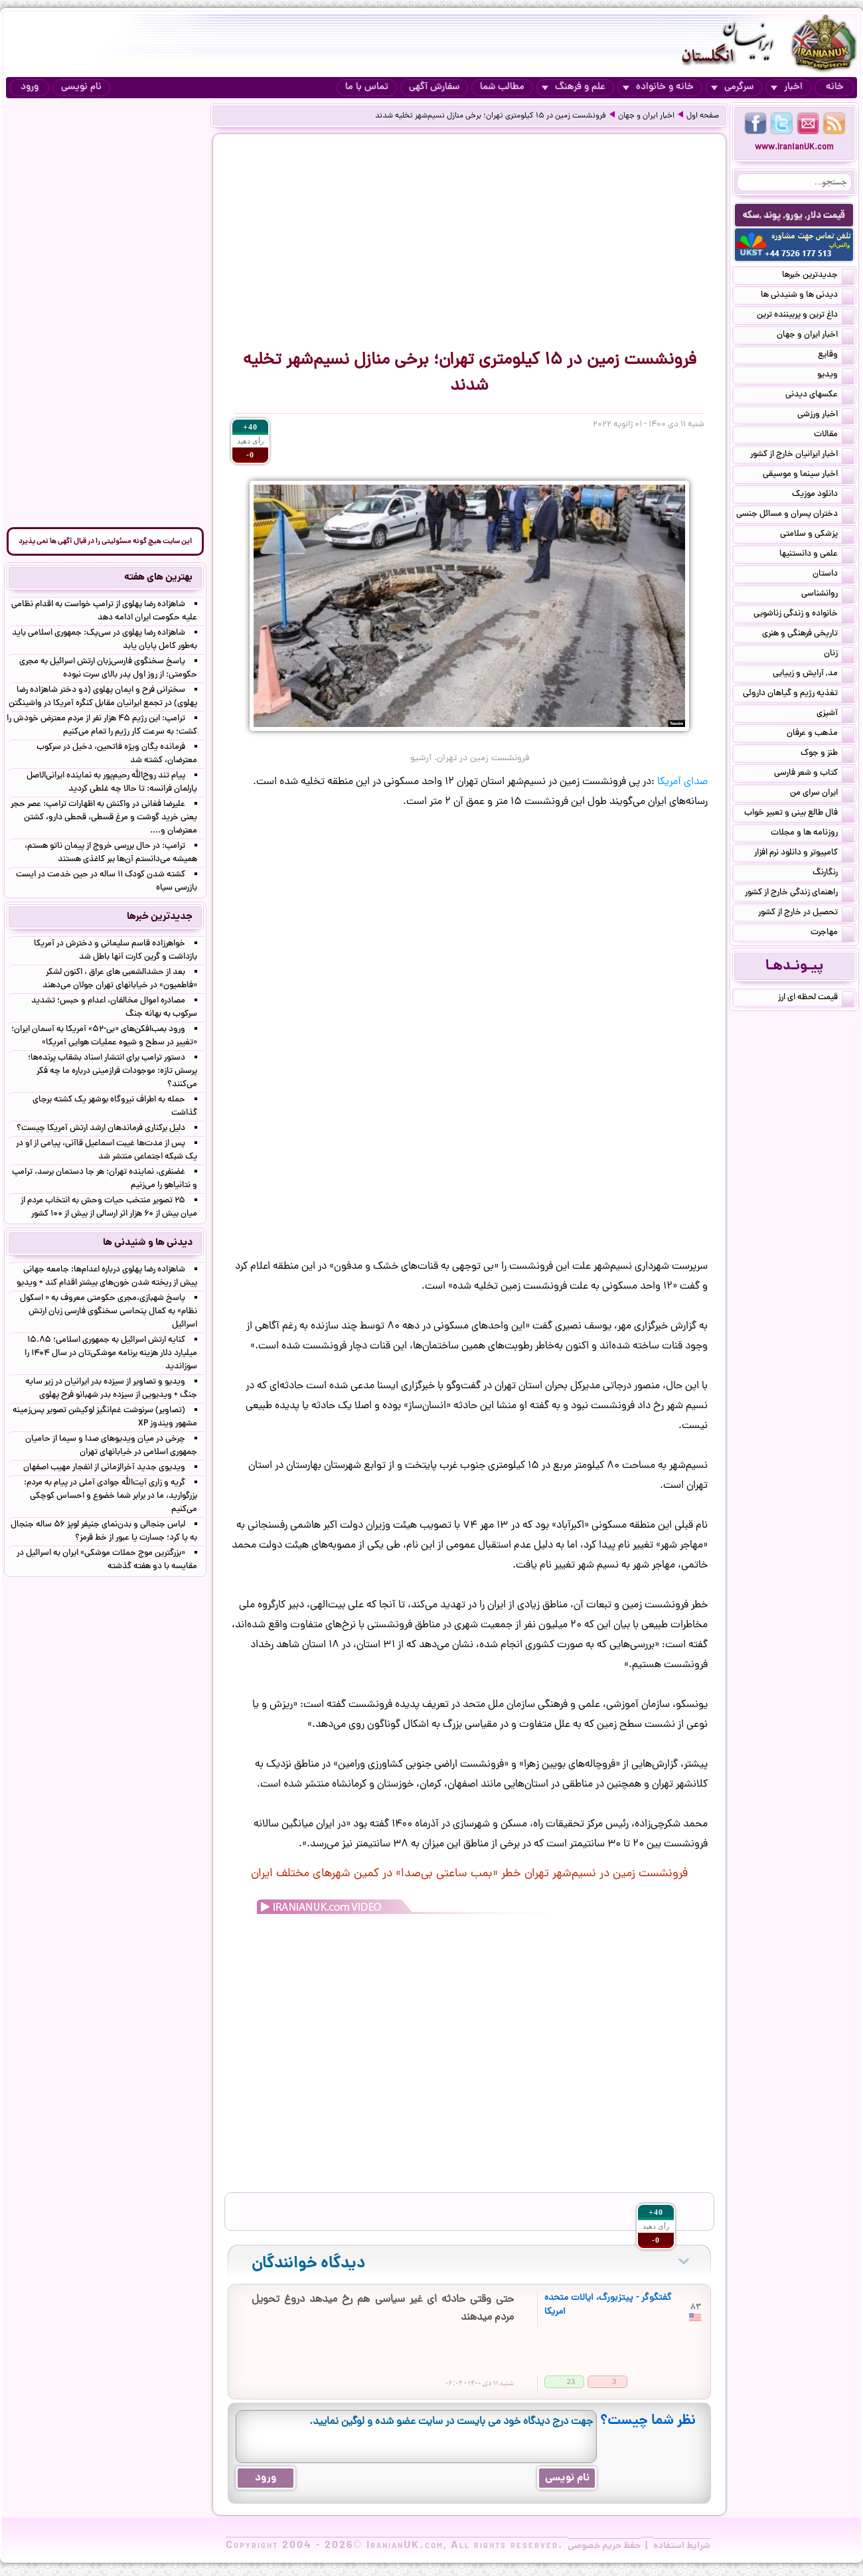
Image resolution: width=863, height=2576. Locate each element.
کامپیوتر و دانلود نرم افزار (804, 853)
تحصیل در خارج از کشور (806, 913)
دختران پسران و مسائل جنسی (795, 515)
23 (571, 2381)
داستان (833, 575)
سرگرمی (732, 87)
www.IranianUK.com (794, 147)
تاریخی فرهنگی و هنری (808, 634)
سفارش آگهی (434, 87)
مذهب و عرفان (820, 734)
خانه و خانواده (658, 87)
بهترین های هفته (158, 578)
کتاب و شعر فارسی (814, 774)
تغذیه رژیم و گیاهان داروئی (798, 694)
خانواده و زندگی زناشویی (803, 614)
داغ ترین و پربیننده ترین (805, 316)
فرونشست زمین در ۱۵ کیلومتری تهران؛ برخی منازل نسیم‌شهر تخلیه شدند (490, 116)
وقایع (836, 356)
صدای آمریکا (682, 782)
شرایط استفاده (681, 2546)
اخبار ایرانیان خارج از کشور (802, 455)
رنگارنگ (833, 873)
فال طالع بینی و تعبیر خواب (799, 814)
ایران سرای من (822, 794)
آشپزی (835, 714)
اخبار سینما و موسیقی (808, 475)
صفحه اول (702, 116)
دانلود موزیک (823, 495)
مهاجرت (832, 933)
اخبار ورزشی (825, 415)
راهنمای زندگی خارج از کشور (799, 893)
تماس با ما (366, 87)
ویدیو (835, 375)
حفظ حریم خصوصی (604, 2546)
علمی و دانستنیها (816, 555)
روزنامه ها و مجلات (812, 834)
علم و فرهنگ (573, 87)
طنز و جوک (827, 754)
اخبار (787, 87)
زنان (839, 654)
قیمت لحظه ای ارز (816, 998)
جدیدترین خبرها (818, 276)
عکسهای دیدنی (819, 395)
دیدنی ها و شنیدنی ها (807, 296)
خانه (835, 87)
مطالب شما (502, 87)
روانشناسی (827, 595)
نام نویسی (81, 87)
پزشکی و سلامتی (817, 535)
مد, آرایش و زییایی (813, 674)
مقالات (834, 435)
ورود (30, 87)
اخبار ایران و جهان (646, 116)
